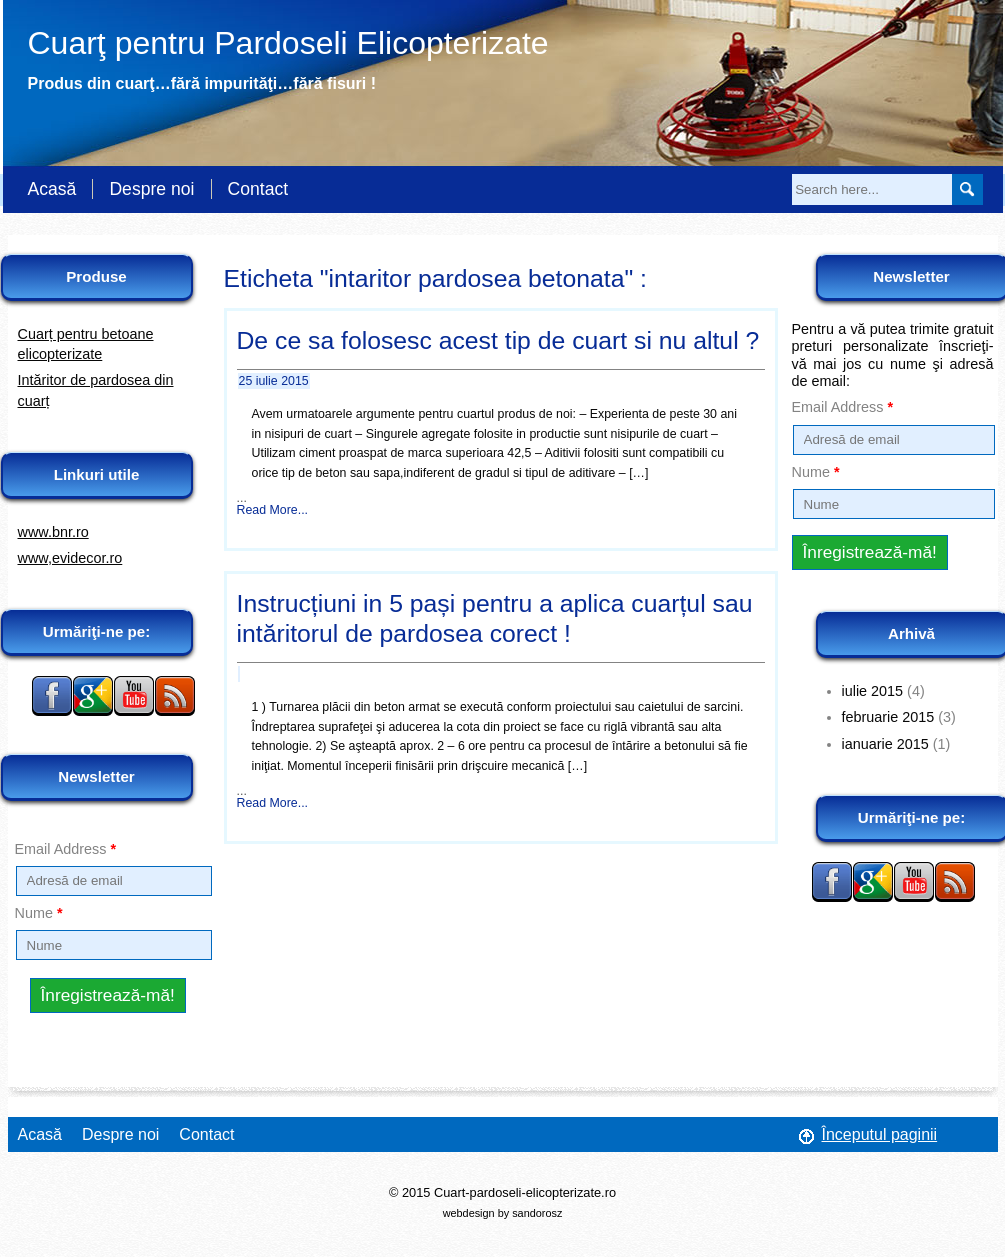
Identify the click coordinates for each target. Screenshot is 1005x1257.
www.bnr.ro (53, 532)
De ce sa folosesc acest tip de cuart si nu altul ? (498, 340)
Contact (258, 189)
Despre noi (151, 189)
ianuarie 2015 (885, 744)
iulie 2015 (873, 691)
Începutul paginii (880, 1134)
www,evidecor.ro (70, 558)
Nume (39, 913)
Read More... (273, 510)
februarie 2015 (888, 717)
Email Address (66, 849)
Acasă (52, 189)
